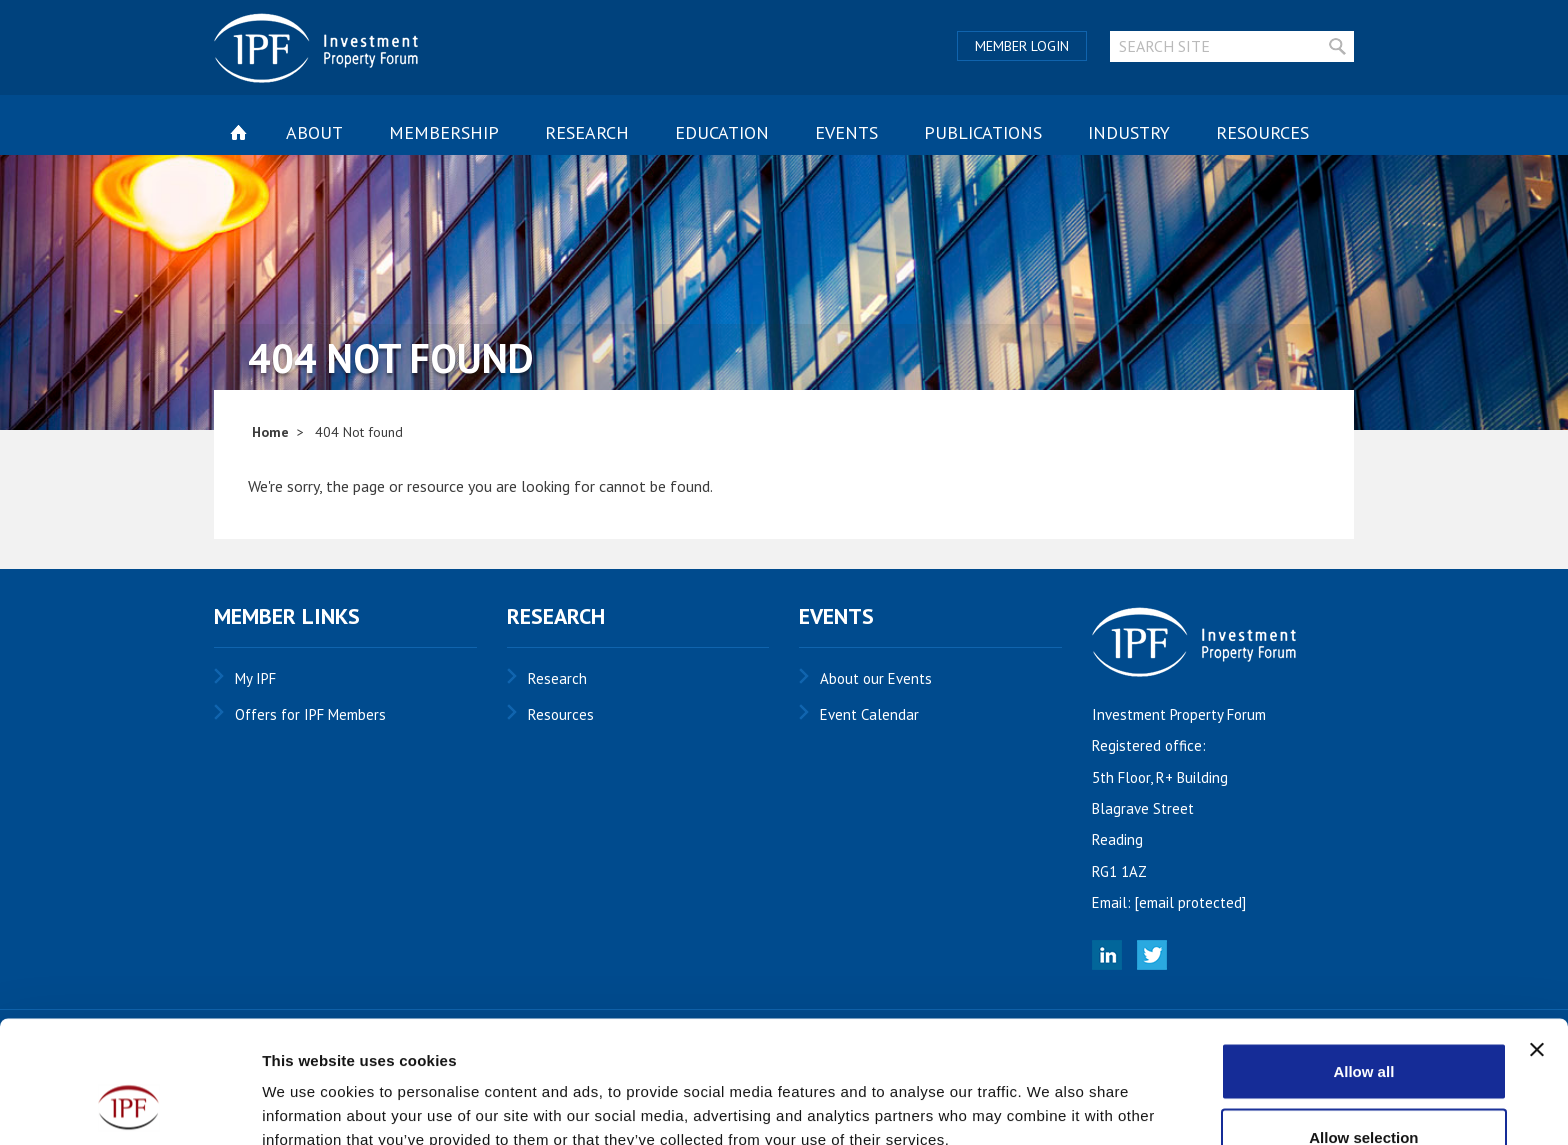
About (314, 132)
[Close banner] (1537, 939)
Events (846, 132)
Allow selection (1363, 1026)
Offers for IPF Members (310, 714)
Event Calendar (869, 714)
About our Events (876, 678)
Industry (1129, 132)
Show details (1049, 1093)
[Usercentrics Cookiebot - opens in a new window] (129, 1106)
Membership (444, 132)
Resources (1262, 132)
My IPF (255, 678)
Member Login (1022, 46)
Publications (983, 132)
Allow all (1363, 960)
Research (587, 132)
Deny (1364, 1091)
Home (270, 432)
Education (722, 132)
